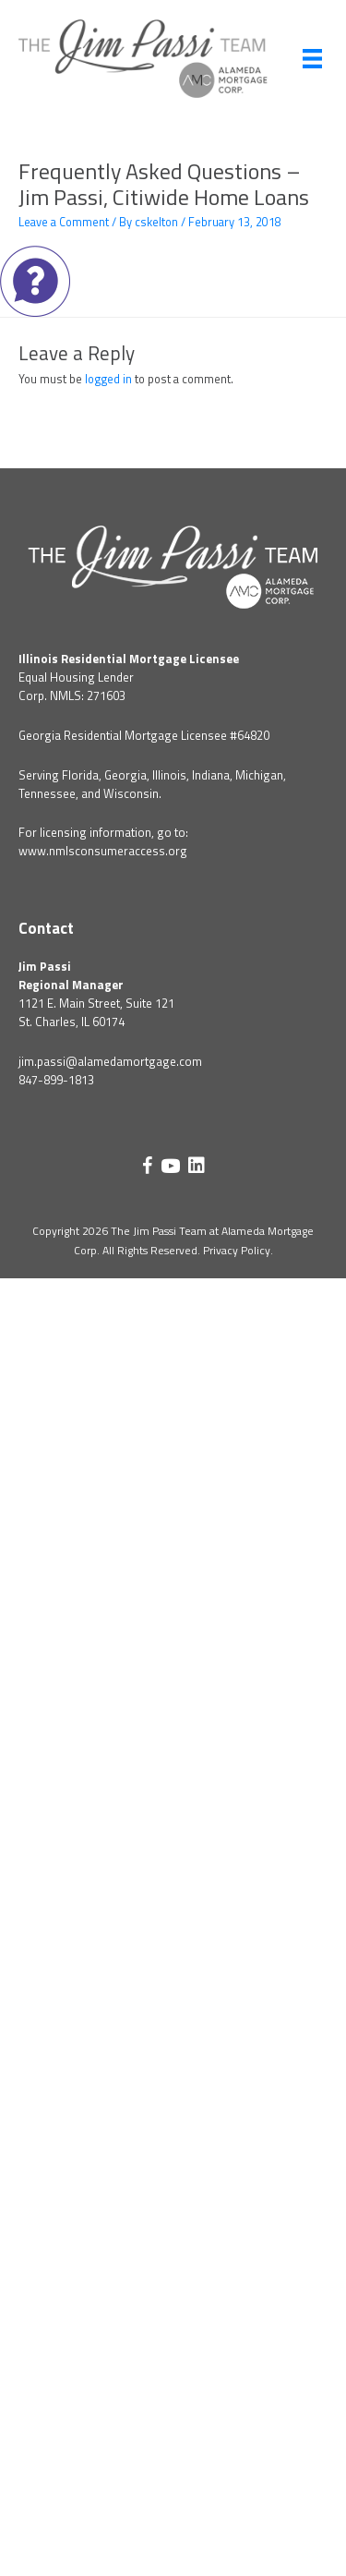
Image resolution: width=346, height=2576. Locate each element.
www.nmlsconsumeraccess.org (102, 850)
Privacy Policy (236, 1250)
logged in (108, 379)
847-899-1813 (56, 1079)
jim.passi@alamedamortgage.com (110, 1061)
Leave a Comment (63, 222)
